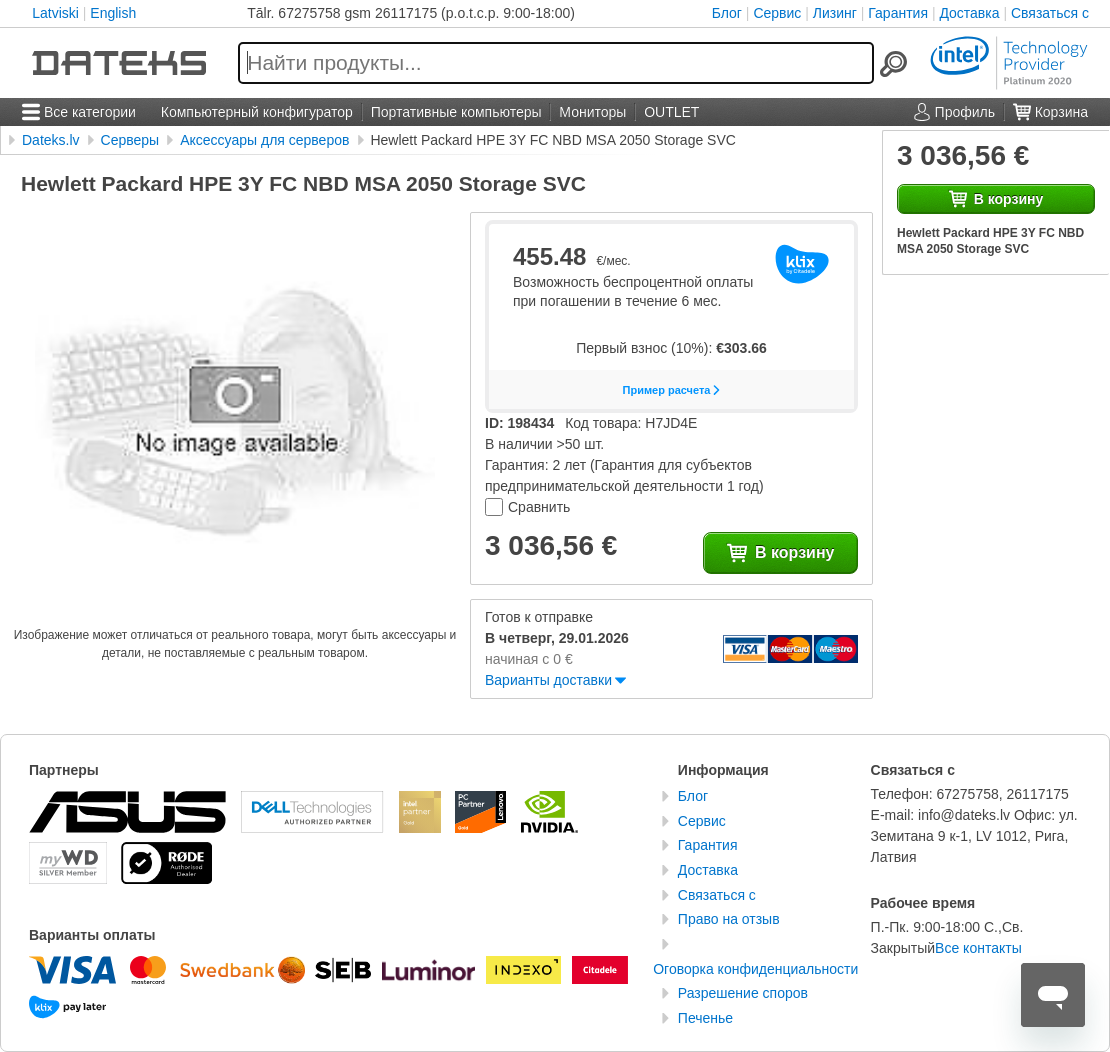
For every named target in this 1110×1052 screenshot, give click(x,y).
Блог (727, 13)
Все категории (79, 112)
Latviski (55, 13)
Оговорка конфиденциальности (755, 969)
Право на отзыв (729, 919)
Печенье (705, 1018)
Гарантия (898, 13)
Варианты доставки (548, 680)
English (113, 13)
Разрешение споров (743, 993)
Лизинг (835, 13)
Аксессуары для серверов (264, 140)
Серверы (130, 140)
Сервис (777, 13)
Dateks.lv (51, 140)
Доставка (969, 13)
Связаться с (1050, 13)
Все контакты (978, 948)
